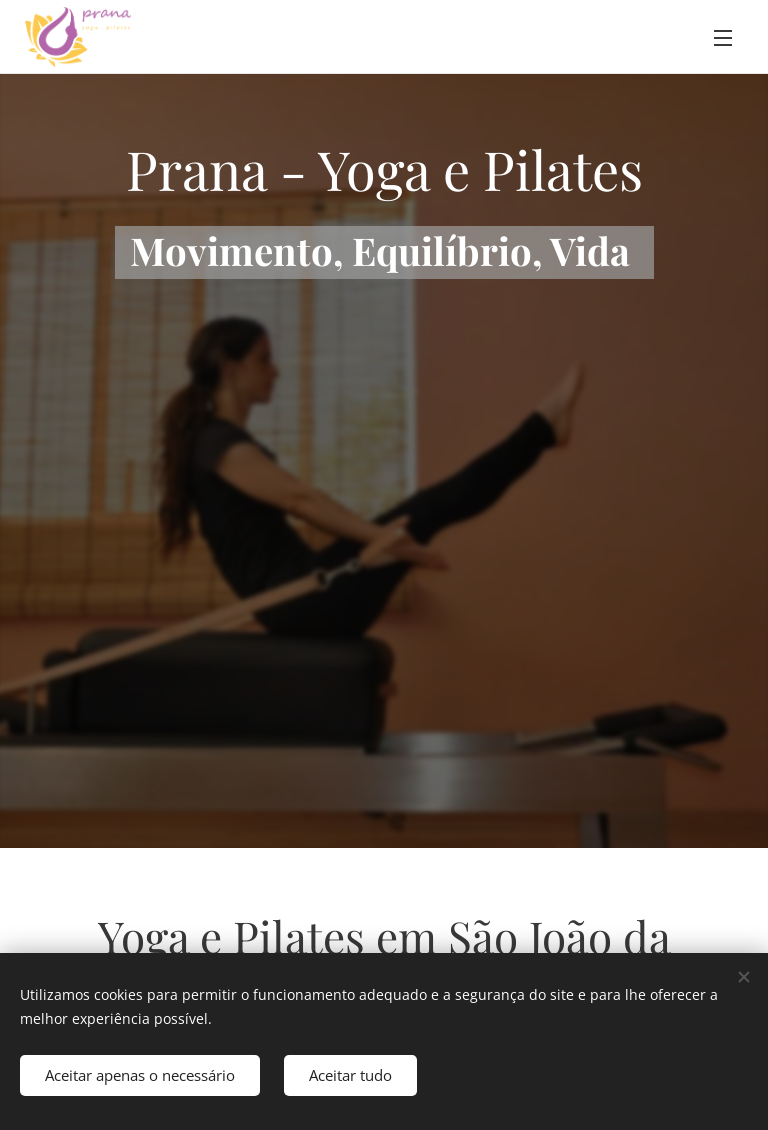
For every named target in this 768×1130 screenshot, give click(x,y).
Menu (723, 38)
